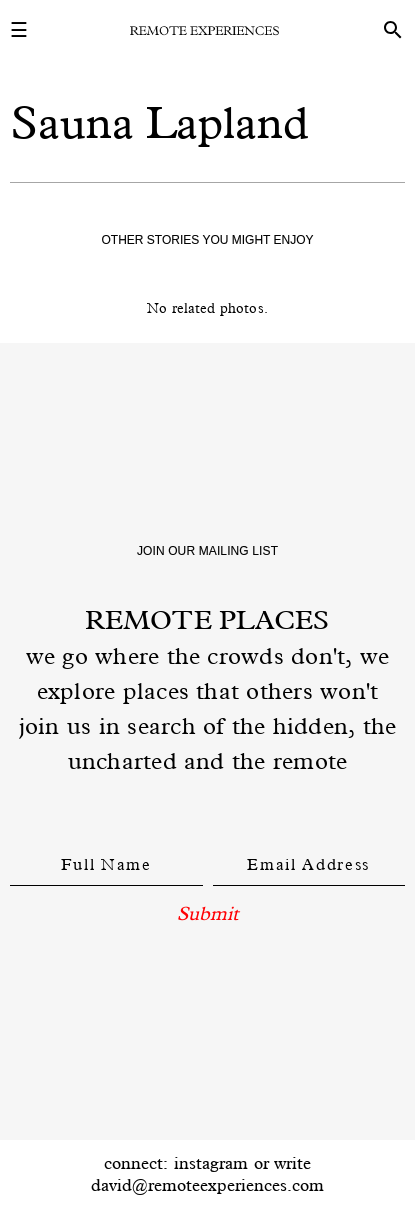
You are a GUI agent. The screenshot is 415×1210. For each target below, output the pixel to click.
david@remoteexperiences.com (207, 1185)
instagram (211, 1163)
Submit (207, 913)
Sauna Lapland (160, 122)
